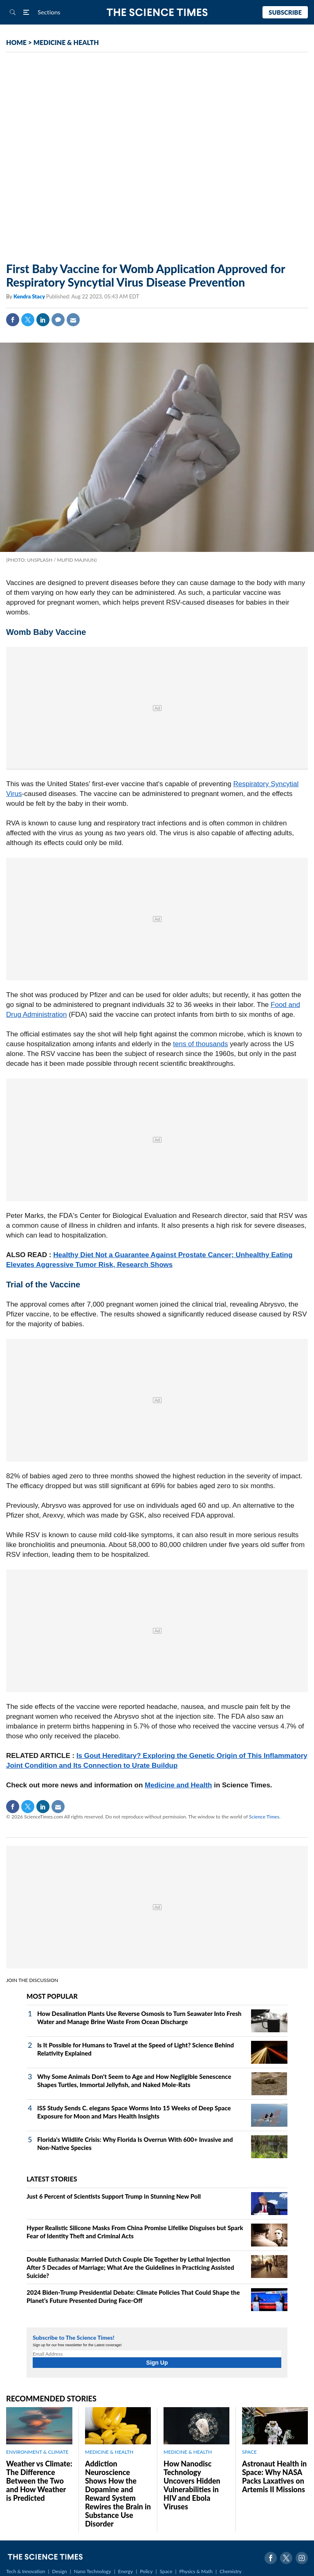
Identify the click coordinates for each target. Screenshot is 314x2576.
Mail (73, 319)
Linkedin (42, 319)
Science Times (264, 1817)
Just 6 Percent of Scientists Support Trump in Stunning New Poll (114, 2196)
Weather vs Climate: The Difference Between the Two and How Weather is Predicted (39, 2480)
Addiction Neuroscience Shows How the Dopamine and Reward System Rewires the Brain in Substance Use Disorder (118, 2493)
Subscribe (285, 12)
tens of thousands (200, 1044)
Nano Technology (92, 2571)
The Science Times (157, 12)
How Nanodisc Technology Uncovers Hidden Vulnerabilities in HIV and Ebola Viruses (192, 2485)
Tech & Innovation (25, 2571)
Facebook (12, 319)
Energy (125, 2571)
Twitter (27, 319)
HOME (16, 42)
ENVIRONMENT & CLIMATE (37, 2452)
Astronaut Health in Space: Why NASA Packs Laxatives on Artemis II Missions (274, 2476)
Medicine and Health (178, 1785)
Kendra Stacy (29, 296)
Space (166, 2571)
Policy (146, 2571)
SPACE (249, 2452)
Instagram (302, 2558)
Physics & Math (196, 2571)
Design (59, 2571)
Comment (58, 319)
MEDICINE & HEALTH (66, 42)
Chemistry (231, 2571)
